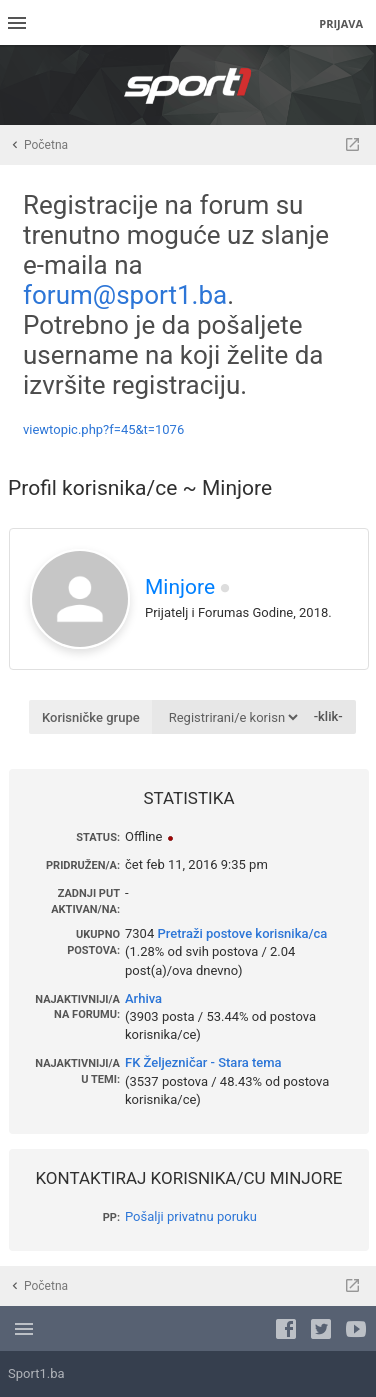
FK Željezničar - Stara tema (203, 1062)
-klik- (328, 716)
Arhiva (143, 998)
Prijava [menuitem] (341, 23)
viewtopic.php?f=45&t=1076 (103, 429)
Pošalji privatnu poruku (191, 1216)
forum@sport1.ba (125, 295)
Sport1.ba (36, 1373)
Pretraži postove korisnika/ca (242, 933)
